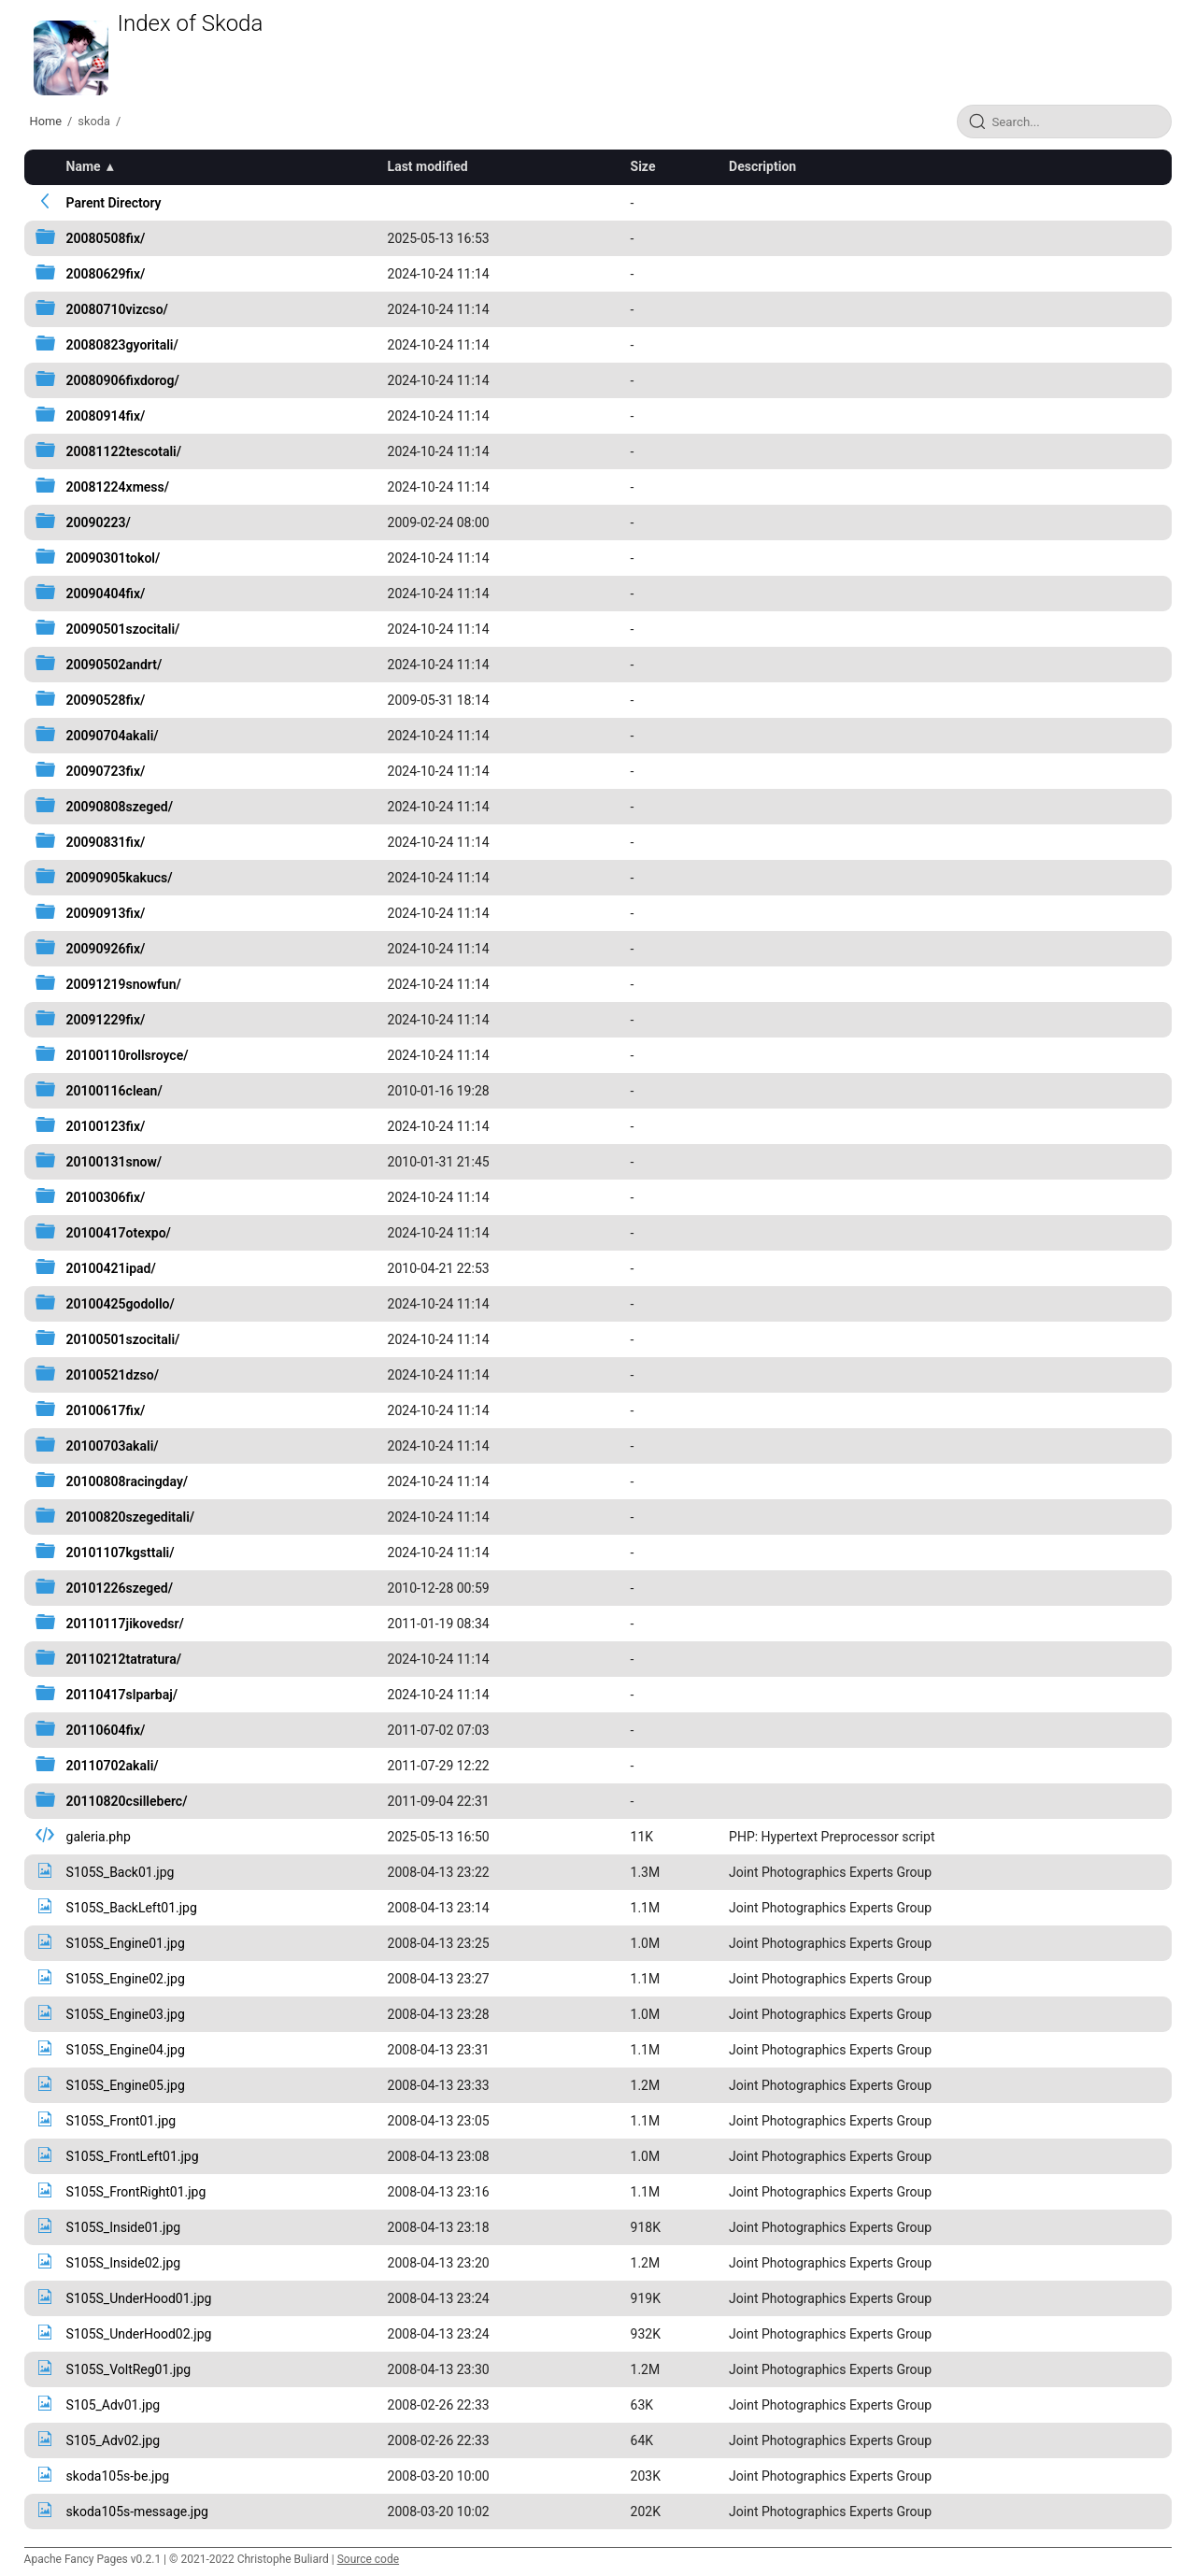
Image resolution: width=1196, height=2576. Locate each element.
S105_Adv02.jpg (113, 2440)
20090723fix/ (106, 771)
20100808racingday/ (127, 1481)
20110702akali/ (112, 1765)
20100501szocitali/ (123, 1339)
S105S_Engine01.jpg (125, 1943)
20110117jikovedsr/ (125, 1623)
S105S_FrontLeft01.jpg (132, 2156)
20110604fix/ (106, 1730)
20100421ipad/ (111, 1268)
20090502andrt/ (114, 664)
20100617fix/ (106, 1410)
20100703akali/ (112, 1445)
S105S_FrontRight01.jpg (136, 2191)
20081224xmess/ (117, 486)
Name (83, 166)
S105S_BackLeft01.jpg (131, 1907)
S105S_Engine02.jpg (125, 1978)
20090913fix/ (106, 913)
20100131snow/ (114, 1161)
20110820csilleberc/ (127, 1801)
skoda (94, 121)
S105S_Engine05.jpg (125, 2085)
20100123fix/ (106, 1126)
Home (46, 121)
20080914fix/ (106, 415)
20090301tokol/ (113, 558)
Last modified (428, 166)
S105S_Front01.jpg (121, 2120)
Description (762, 166)
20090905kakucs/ (119, 877)
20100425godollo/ (120, 1303)
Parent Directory (114, 202)
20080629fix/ (106, 273)
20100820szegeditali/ (130, 1517)
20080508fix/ (106, 238)
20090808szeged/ (119, 806)
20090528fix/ (106, 700)
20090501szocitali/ (123, 629)
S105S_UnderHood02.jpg (139, 2333)
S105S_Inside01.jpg (123, 2227)
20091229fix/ (106, 1019)
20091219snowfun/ (123, 984)
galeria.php (98, 1836)
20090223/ (98, 522)
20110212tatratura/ (123, 1659)
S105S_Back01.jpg (120, 1872)
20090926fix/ (106, 948)
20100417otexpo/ (118, 1232)
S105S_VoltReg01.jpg (129, 2369)
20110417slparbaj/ (122, 1694)
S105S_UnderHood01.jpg (139, 2298)
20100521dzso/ (112, 1374)
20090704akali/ (112, 735)
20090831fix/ (106, 842)
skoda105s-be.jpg (118, 2476)
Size (643, 166)
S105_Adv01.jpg (113, 2404)
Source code (368, 2559)
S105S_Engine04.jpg (125, 2049)
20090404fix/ (106, 593)
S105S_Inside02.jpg (123, 2262)
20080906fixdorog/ (122, 380)
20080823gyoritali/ (122, 344)
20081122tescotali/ (123, 451)
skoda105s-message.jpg (137, 2511)
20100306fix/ (106, 1197)
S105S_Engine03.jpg (125, 2014)
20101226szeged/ (119, 1588)
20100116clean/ (114, 1090)
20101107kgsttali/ (120, 1552)
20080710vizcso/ (117, 309)
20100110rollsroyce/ (127, 1055)
